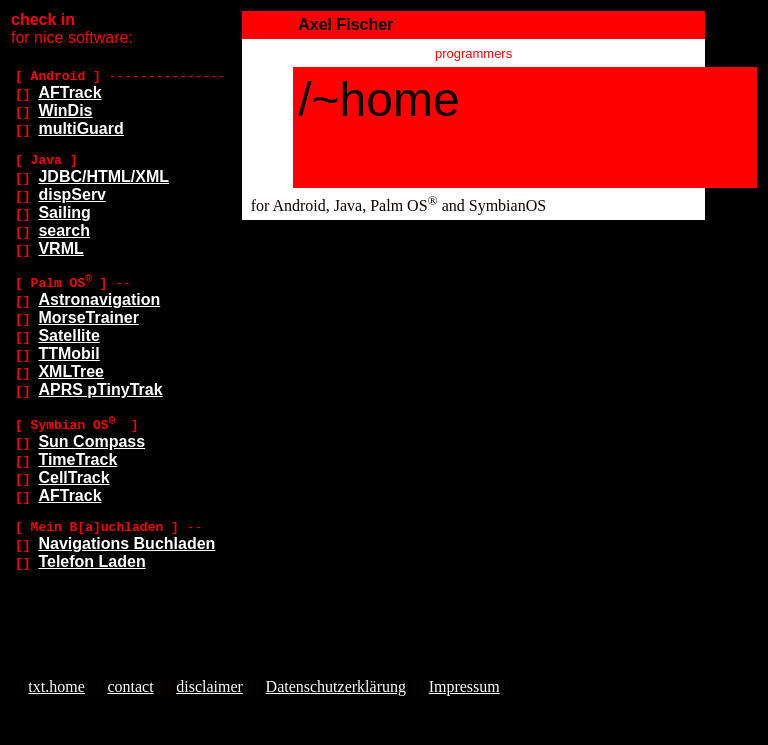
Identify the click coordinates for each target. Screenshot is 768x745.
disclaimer (209, 686)
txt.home (56, 686)
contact (130, 686)
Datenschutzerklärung (336, 686)
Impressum (464, 686)
